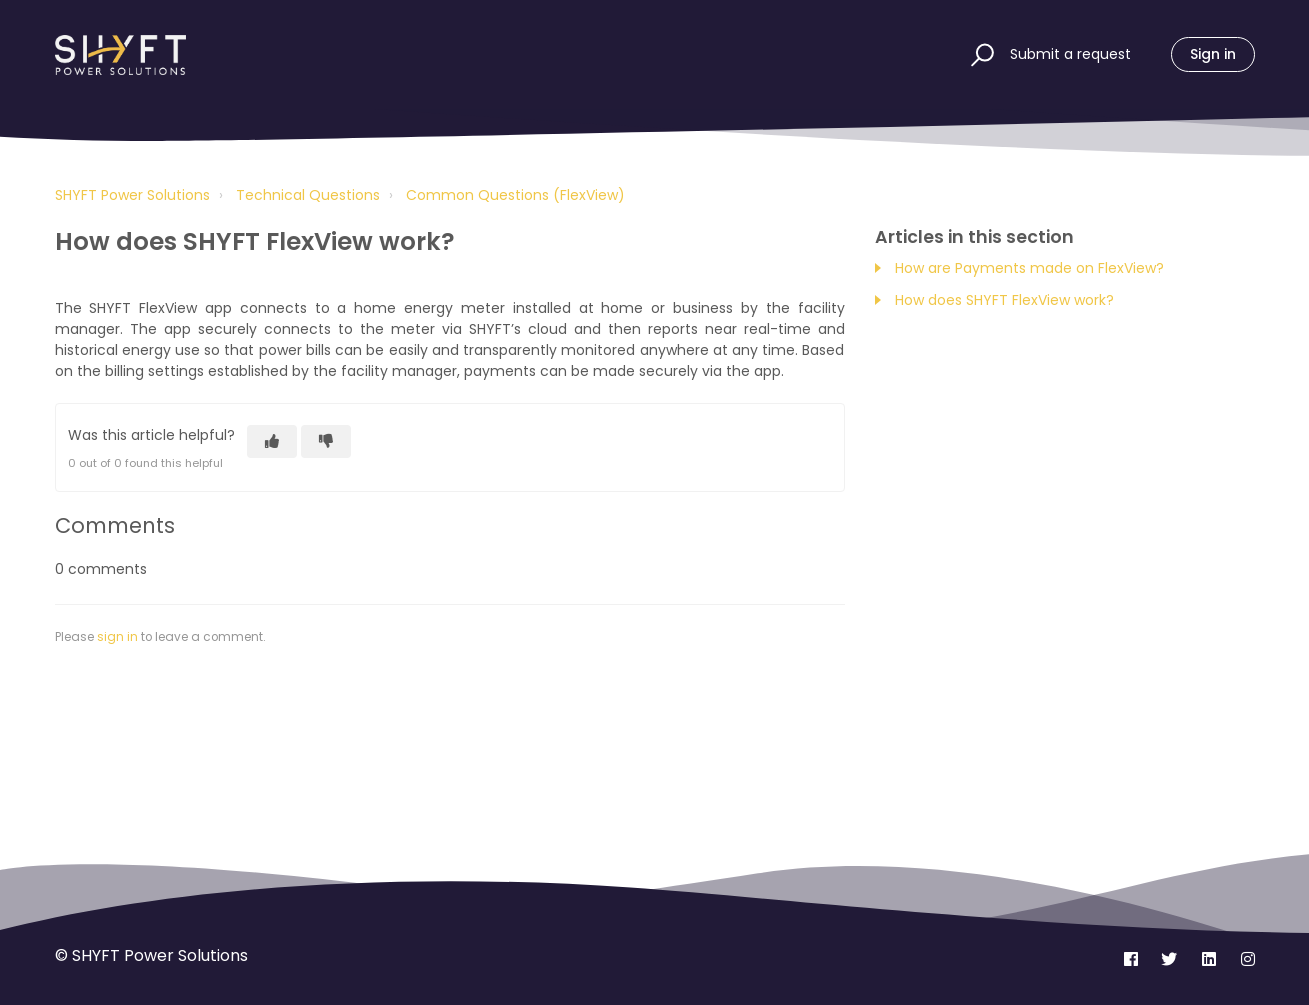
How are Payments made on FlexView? (1029, 268)
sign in (117, 637)
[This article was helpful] (272, 441)
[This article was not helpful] (326, 441)
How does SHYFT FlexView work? (1006, 300)
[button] (979, 55)
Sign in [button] (1213, 54)
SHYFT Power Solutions (132, 195)
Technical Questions (308, 195)
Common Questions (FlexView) (515, 195)
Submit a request (1070, 54)
